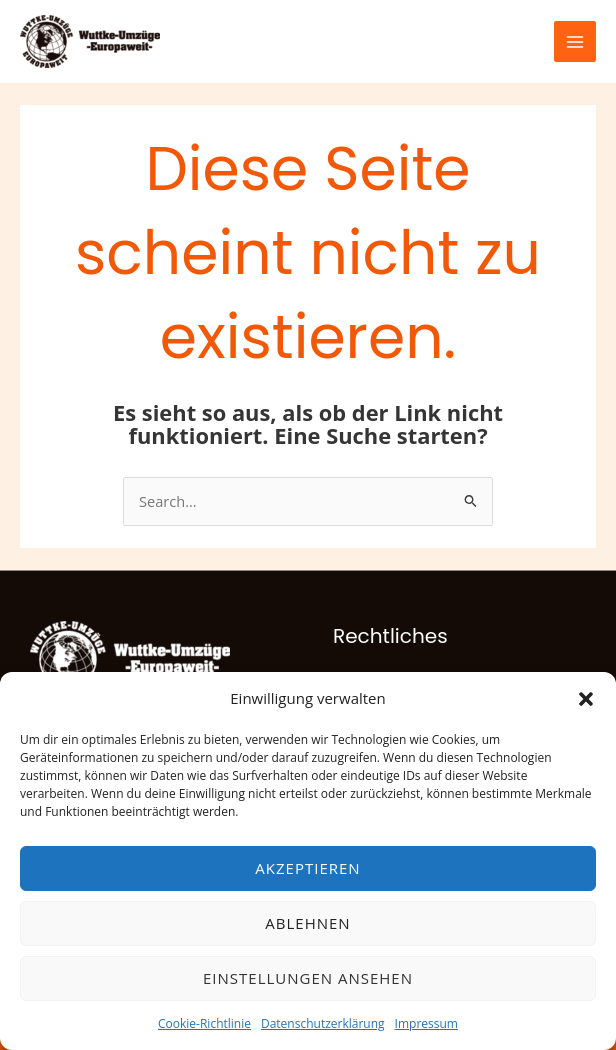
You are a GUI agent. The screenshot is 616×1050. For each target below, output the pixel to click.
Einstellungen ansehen (308, 978)
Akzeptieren (307, 868)
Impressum (426, 1023)
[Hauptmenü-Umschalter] (575, 42)
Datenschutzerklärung (323, 1023)
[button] (586, 699)
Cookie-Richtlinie (204, 1023)
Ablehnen (307, 923)
